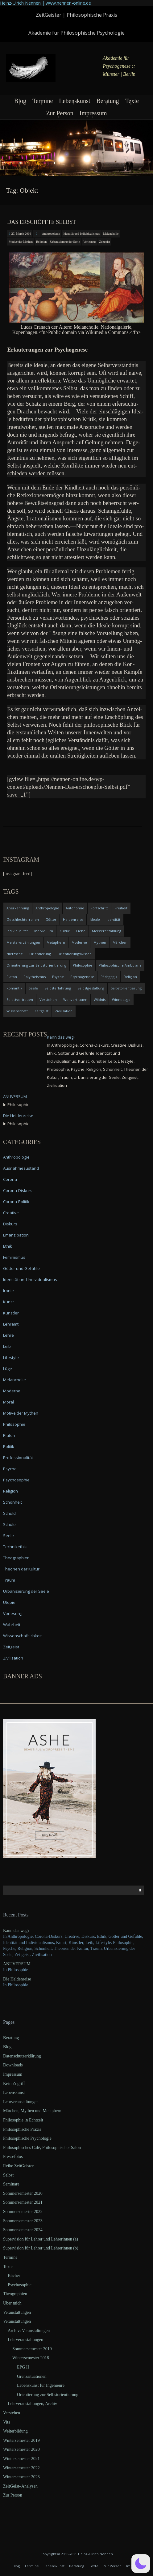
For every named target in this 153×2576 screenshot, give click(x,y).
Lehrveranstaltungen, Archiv (32, 2403)
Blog (20, 100)
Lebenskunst (74, 100)
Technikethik (15, 1546)
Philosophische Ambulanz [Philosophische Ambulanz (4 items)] (120, 965)
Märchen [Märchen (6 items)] (120, 942)
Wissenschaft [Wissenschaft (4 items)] (17, 1011)
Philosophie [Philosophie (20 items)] (82, 965)
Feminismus (14, 1257)
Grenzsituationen (32, 2376)
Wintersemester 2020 (21, 2449)
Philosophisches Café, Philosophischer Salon (42, 2147)
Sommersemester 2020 (23, 2193)
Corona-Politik (16, 1201)
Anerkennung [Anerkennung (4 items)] (17, 908)
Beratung (107, 100)
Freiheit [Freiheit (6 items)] (120, 908)
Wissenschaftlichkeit (22, 1635)
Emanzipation (16, 1235)
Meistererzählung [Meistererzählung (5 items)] (106, 931)
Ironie (8, 1290)
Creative (11, 1212)
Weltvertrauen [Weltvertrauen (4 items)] (75, 999)
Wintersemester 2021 (21, 2458)
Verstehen (11, 2413)
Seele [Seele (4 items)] (33, 988)
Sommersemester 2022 (23, 2211)
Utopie (9, 1602)
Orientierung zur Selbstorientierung (47, 2394)
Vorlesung (89, 241)
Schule (9, 1524)
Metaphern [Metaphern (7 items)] (56, 942)
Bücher (14, 2275)
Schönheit (12, 1502)
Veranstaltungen (17, 2312)
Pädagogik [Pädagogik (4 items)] (109, 976)
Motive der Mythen (21, 241)
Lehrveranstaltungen (21, 2102)
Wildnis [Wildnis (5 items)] (99, 999)
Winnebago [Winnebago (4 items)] (121, 999)
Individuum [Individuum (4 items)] (43, 931)
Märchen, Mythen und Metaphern (32, 2110)
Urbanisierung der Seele (65, 241)
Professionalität (18, 1457)
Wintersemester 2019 (21, 2440)
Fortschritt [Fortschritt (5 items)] (99, 908)
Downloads (13, 2065)
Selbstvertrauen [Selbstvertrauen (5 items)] (19, 999)
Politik (8, 1446)
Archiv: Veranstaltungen (29, 2330)
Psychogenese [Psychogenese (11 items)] (82, 976)
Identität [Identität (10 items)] (113, 919)
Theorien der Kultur (21, 1569)
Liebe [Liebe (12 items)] (80, 931)
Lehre (8, 1335)
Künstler (11, 1313)
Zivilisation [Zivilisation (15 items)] (63, 1011)
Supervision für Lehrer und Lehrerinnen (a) (40, 2239)
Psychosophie (16, 1480)
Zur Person (59, 113)
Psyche (10, 1469)
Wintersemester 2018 (30, 2358)
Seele (8, 1535)
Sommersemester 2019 (32, 2349)
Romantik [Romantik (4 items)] (14, 988)
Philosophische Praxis (22, 2129)
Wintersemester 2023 (21, 2477)
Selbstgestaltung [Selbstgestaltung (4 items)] (90, 988)
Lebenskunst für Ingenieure (40, 2385)
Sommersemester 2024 (23, 2230)
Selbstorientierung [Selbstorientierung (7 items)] (126, 988)
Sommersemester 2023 (23, 2221)
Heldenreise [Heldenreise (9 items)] (73, 919)
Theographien (16, 1558)
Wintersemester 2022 (21, 2468)
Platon (9, 1435)
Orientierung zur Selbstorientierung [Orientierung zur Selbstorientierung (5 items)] (36, 965)
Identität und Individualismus (81, 233)
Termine (42, 100)
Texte (132, 100)
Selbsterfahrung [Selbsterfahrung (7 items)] (57, 988)
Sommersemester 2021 (23, 2202)
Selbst (8, 2175)
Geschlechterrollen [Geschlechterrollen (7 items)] (22, 919)
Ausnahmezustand (21, 1168)
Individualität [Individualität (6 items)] (17, 931)
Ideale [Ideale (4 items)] (95, 919)
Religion (41, 241)
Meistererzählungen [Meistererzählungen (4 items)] (23, 942)
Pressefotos (13, 2156)
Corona (10, 1179)
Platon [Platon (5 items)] (11, 976)
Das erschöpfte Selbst (41, 222)
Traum (9, 1580)
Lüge (7, 1368)
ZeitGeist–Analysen (20, 2486)
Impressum (93, 113)
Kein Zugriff (14, 2083)
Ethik (7, 1246)
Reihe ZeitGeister (18, 2166)
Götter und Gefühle (21, 1268)
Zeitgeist (104, 241)
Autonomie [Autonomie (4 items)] (75, 908)
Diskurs (10, 1224)
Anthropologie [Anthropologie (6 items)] (47, 908)
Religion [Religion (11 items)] (130, 976)
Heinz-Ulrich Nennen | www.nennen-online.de (45, 3)
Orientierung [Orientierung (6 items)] (40, 953)
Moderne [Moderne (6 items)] (79, 942)
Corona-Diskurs (17, 1190)
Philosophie (14, 1424)
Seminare (11, 2184)
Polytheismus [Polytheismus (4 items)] (34, 976)
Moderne (11, 1391)
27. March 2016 (21, 233)
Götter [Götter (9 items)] (50, 919)
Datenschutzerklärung (22, 2056)
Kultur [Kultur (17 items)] (65, 931)
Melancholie (110, 233)
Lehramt (11, 1324)
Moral (8, 1402)
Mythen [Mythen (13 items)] (99, 942)
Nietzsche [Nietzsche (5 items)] (14, 953)
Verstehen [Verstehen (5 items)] (48, 999)
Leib (7, 1346)
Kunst (8, 1302)
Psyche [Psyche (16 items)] (58, 976)
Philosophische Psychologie (27, 2138)
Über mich (12, 2303)
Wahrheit (11, 1624)
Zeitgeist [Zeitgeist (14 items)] (41, 1011)
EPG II (23, 2367)
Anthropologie (51, 233)
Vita (6, 2422)
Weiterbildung (15, 2431)
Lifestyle (11, 1357)
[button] (140, 2563)
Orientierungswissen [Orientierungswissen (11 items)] (74, 953)
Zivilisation (13, 1658)
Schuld (9, 1513)
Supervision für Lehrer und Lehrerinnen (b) (40, 2248)
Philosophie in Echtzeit (23, 2120)
